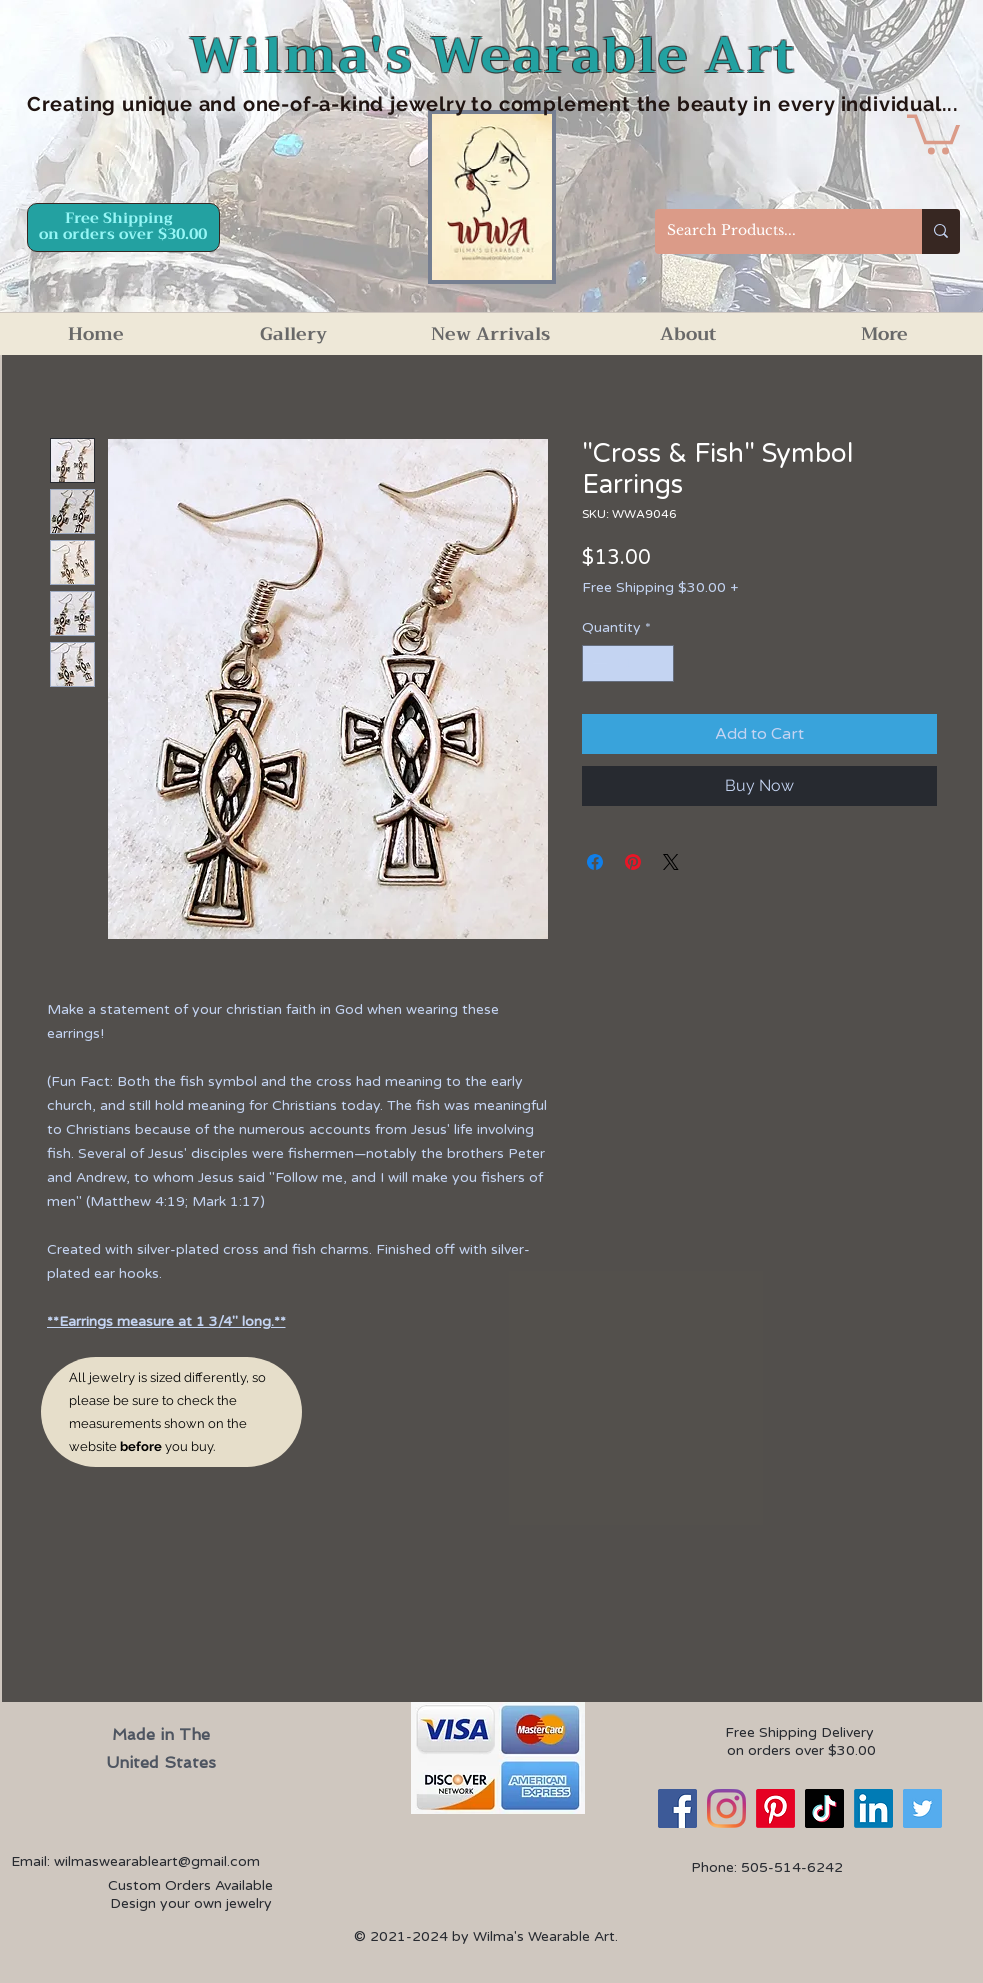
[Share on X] (671, 862)
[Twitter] (922, 1808)
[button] (933, 132)
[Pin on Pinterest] (633, 862)
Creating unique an (125, 104)
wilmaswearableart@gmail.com (157, 1861)
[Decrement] (597, 663)
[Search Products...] (773, 231)
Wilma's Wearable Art (493, 55)
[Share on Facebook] (595, 862)
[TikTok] (824, 1808)
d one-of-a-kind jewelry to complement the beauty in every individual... (591, 104)
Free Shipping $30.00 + (660, 587)
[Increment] (658, 663)
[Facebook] (677, 1808)
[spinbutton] (628, 663)
